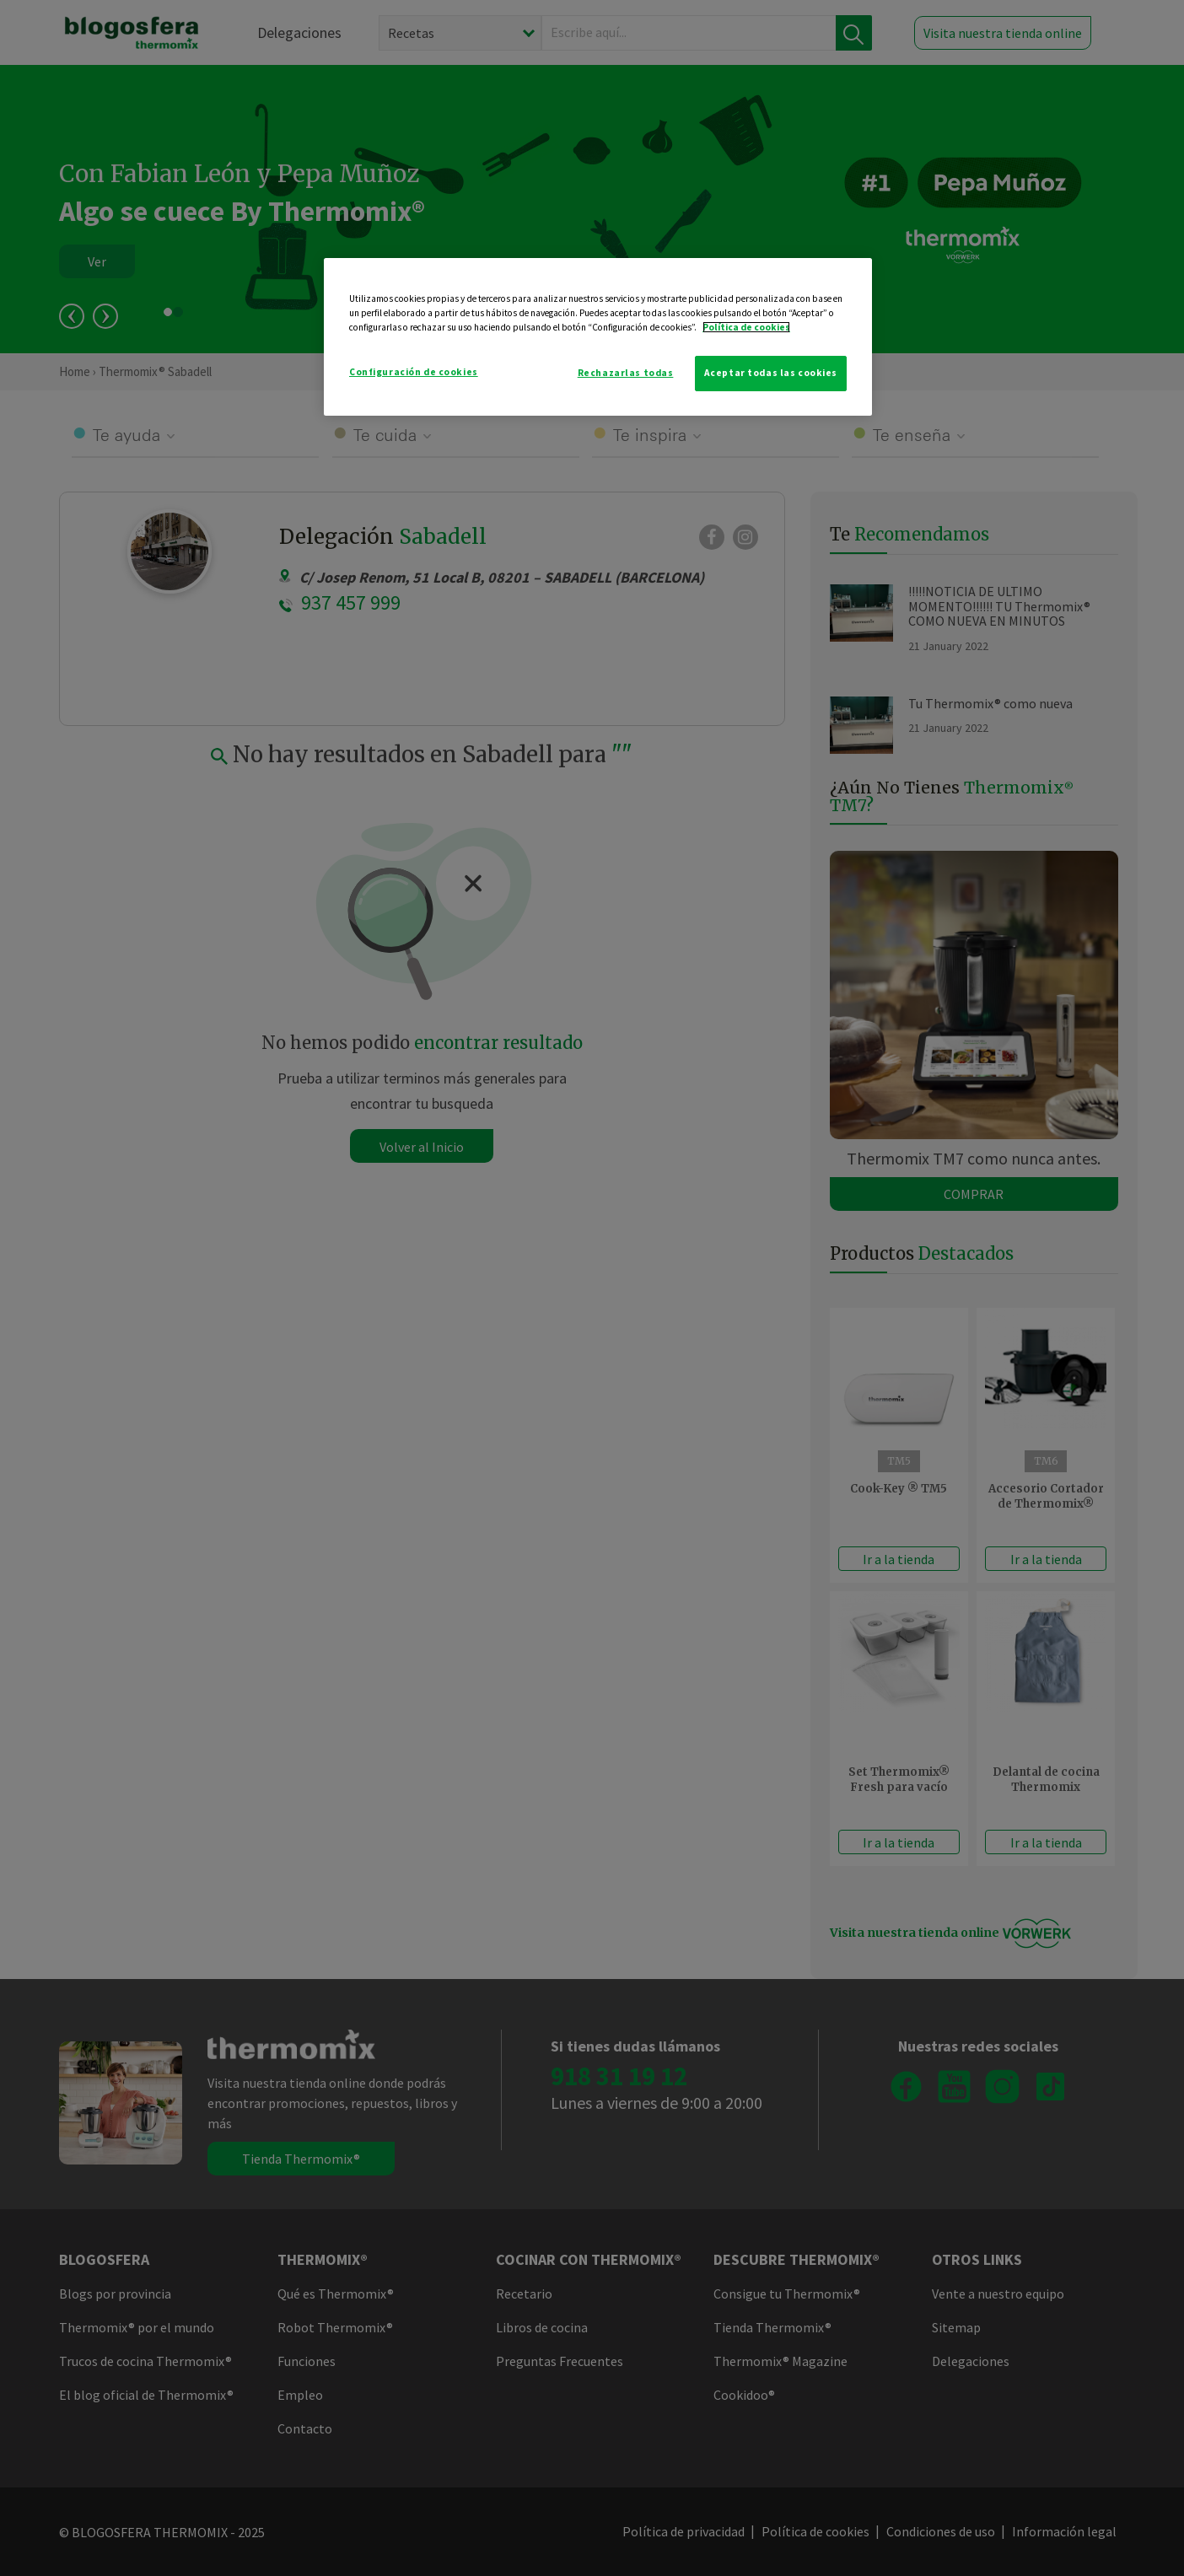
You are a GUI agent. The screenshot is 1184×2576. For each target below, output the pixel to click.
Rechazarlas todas (626, 373)
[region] (598, 337)
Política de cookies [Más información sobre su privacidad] (746, 327)
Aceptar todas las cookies (770, 373)
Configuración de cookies (413, 372)
